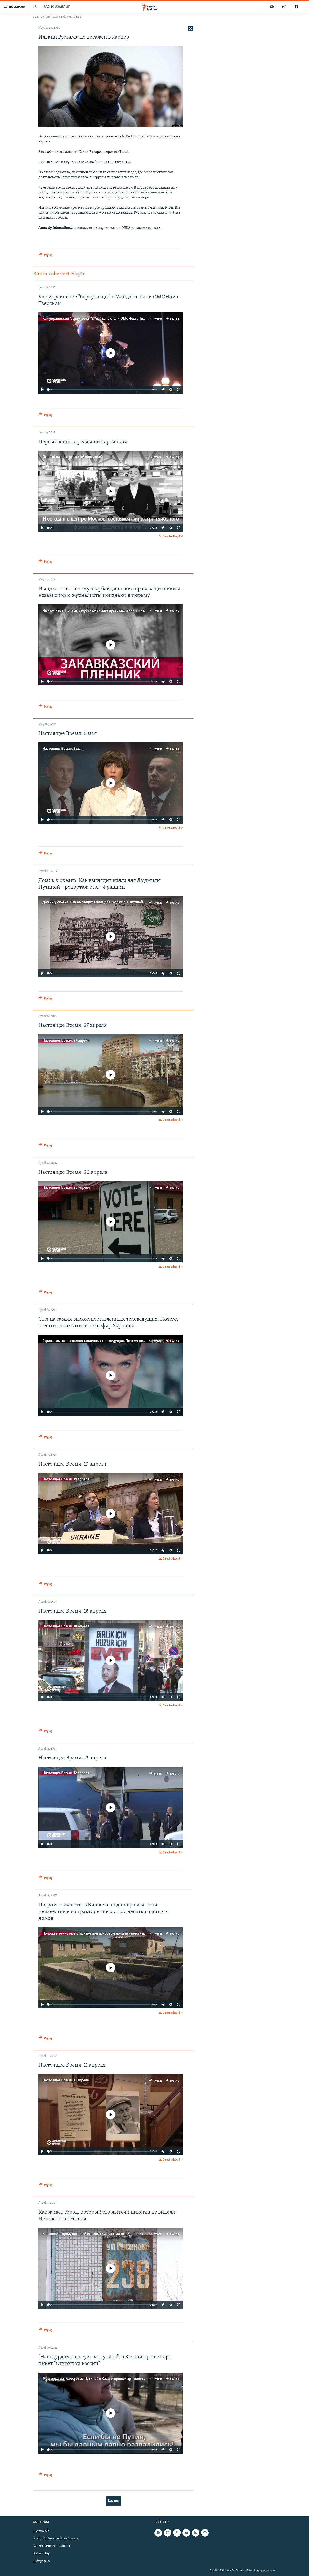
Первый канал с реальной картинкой (72, 457)
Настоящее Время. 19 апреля (65, 1479)
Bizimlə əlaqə (41, 2553)
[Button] (45, 256)
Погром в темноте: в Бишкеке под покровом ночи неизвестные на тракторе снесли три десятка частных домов (133, 1933)
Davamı (113, 2501)
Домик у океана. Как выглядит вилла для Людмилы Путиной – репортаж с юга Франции (115, 902)
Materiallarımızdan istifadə (51, 2546)
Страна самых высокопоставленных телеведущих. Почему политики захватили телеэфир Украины (123, 1341)
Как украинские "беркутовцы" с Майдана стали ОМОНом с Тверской (98, 319)
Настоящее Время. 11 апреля (65, 2080)
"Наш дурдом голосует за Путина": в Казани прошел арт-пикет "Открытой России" (108, 2379)
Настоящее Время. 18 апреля (65, 1626)
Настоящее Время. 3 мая (62, 749)
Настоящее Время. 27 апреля (65, 1041)
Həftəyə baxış (42, 2561)
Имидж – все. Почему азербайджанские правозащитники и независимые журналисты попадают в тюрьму (130, 611)
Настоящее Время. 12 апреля (65, 1773)
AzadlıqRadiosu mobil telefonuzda (55, 2538)
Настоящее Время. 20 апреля (66, 1188)
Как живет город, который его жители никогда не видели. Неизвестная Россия (107, 2234)
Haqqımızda (41, 2531)
